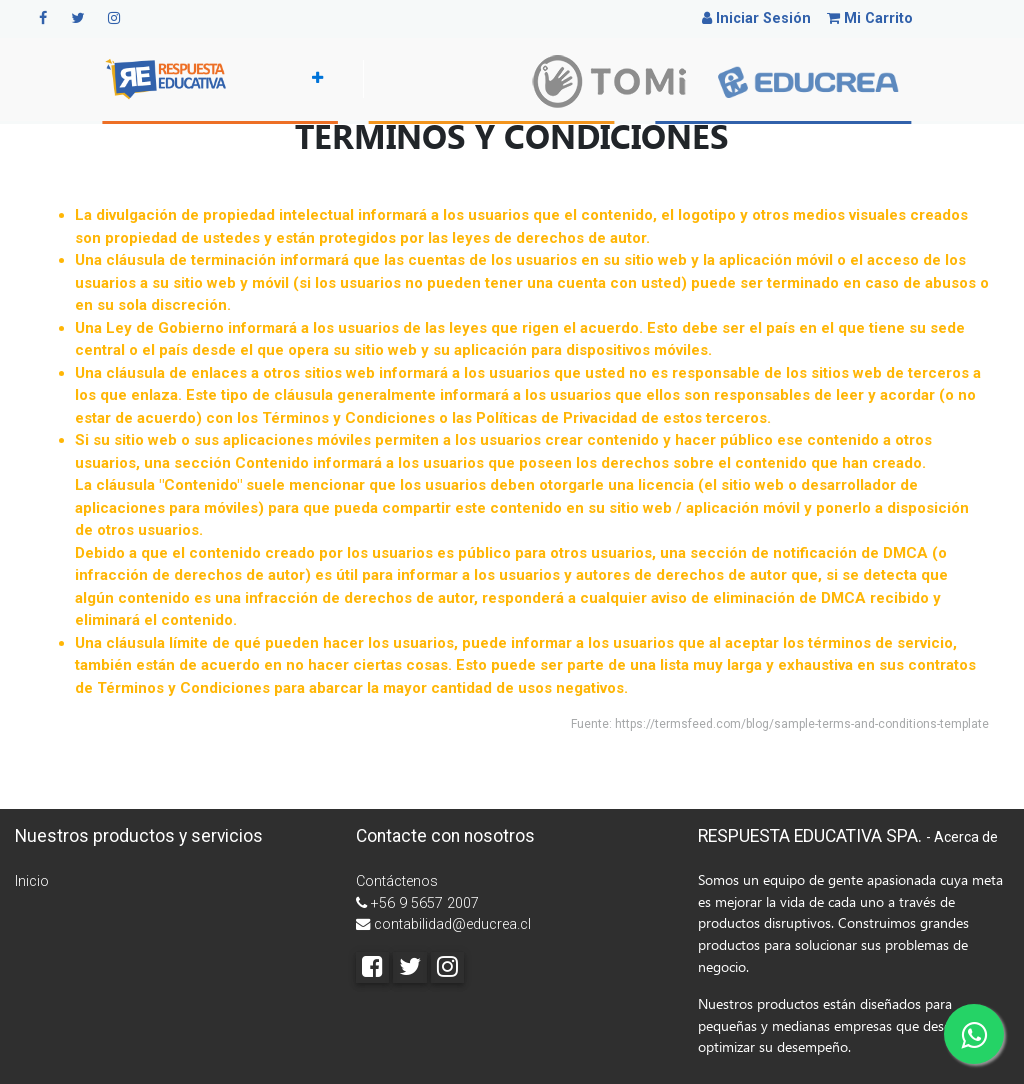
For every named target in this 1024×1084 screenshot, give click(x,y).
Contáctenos (397, 881)
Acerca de (966, 837)
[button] (314, 79)
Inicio (32, 881)
